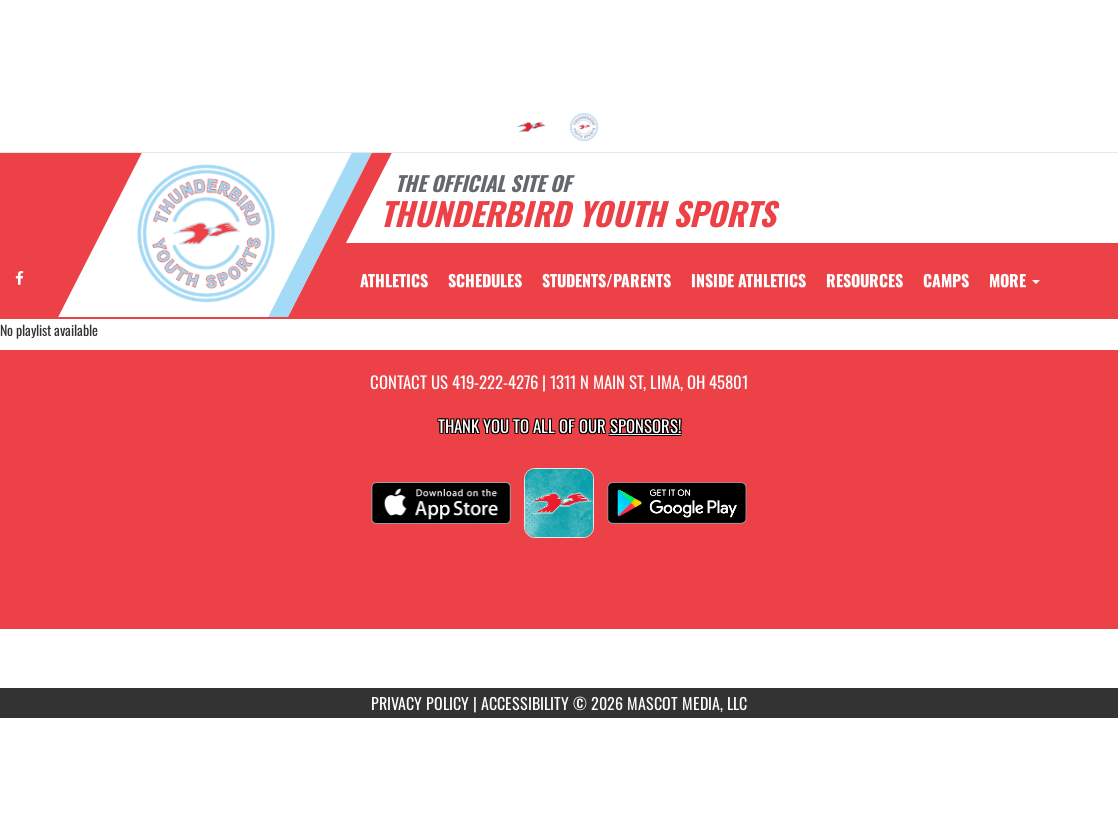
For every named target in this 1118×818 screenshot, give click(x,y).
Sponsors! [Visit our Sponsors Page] (645, 425)
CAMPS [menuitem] (946, 280)
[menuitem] (531, 127)
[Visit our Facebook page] (19, 277)
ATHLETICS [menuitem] (394, 280)
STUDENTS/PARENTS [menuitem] (606, 280)
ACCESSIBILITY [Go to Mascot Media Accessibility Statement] (525, 703)
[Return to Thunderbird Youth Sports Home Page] (206, 233)
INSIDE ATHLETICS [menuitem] (748, 280)
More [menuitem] (1014, 280)
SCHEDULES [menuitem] (485, 280)
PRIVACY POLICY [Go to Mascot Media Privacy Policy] (420, 703)
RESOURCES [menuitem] (864, 280)
